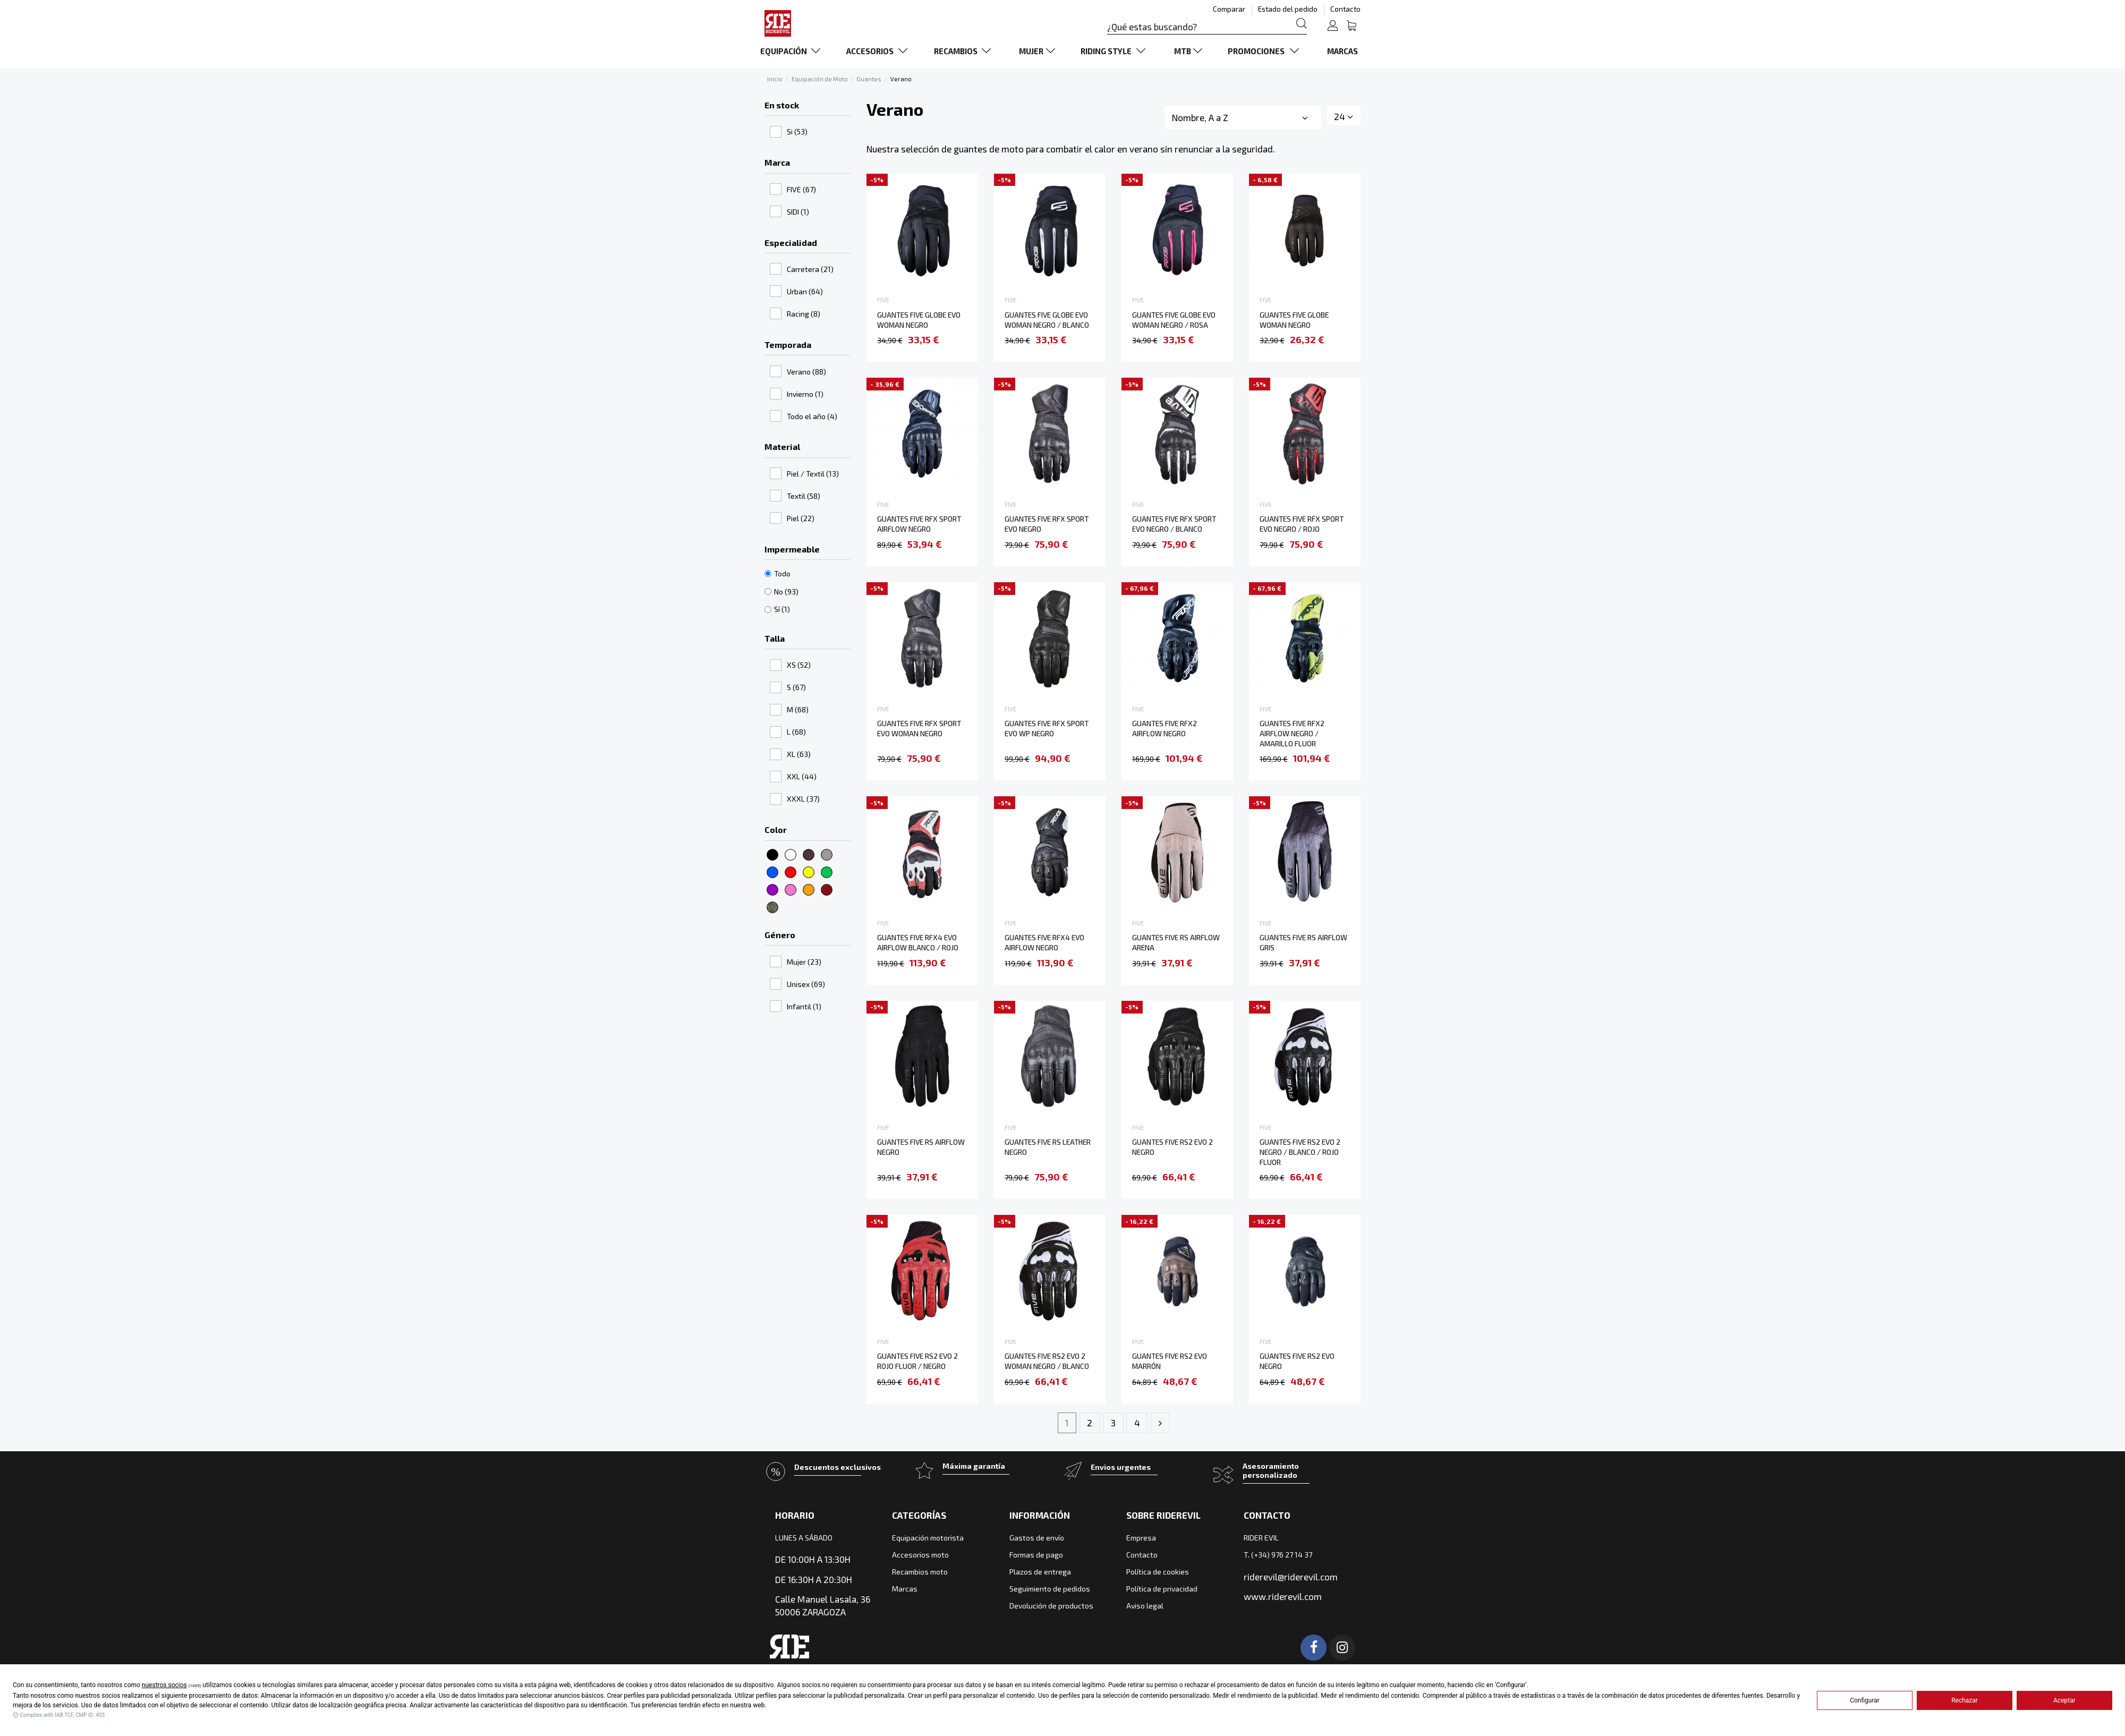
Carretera (810, 269)
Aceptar (2064, 1700)
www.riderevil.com (1283, 1596)
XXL (802, 776)
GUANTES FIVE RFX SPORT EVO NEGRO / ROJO (1302, 523)
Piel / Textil (813, 473)
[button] (792, 51)
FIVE (801, 189)
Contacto (1345, 8)
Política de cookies (1157, 1571)
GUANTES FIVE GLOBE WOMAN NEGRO (1294, 319)
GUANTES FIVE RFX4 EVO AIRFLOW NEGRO (1044, 942)
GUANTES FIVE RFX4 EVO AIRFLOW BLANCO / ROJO (917, 942)
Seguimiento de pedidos (1049, 1588)
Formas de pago (1036, 1554)
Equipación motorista (928, 1537)
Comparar (1230, 8)
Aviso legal (1144, 1605)
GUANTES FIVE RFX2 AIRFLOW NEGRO (1164, 728)
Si (797, 131)
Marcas (904, 1588)
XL (799, 754)
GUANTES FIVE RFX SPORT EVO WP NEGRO (1047, 728)
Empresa (1141, 1537)
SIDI (798, 211)
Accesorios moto (920, 1554)
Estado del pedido (1288, 8)
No (786, 591)
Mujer (804, 961)
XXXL (803, 798)
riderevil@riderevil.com (1291, 1576)
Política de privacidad (1161, 1588)
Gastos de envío (1036, 1537)
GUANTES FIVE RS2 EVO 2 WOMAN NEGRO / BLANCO (1047, 1361)
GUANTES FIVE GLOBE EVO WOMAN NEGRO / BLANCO (1047, 319)
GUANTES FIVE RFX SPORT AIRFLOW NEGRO (919, 523)
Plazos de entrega (1040, 1571)
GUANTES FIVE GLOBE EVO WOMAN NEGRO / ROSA (1174, 319)
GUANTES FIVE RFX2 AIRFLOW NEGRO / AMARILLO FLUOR (1292, 733)
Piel (800, 518)
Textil (803, 495)
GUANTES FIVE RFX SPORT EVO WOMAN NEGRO (919, 728)
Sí (782, 609)
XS (799, 664)
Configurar (1865, 1700)
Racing (803, 313)
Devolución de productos (1051, 1605)
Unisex (806, 984)
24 (1343, 116)
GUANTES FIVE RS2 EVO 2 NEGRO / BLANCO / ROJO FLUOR (1300, 1151)
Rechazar (1964, 1700)
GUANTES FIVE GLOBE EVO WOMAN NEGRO (918, 319)
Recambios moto (920, 1571)
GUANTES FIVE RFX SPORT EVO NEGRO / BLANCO (1174, 523)
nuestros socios (164, 1685)
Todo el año (812, 416)
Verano (806, 371)
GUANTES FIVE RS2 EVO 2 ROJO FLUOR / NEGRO (917, 1361)
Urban (805, 291)
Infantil (804, 1006)
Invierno (805, 393)
